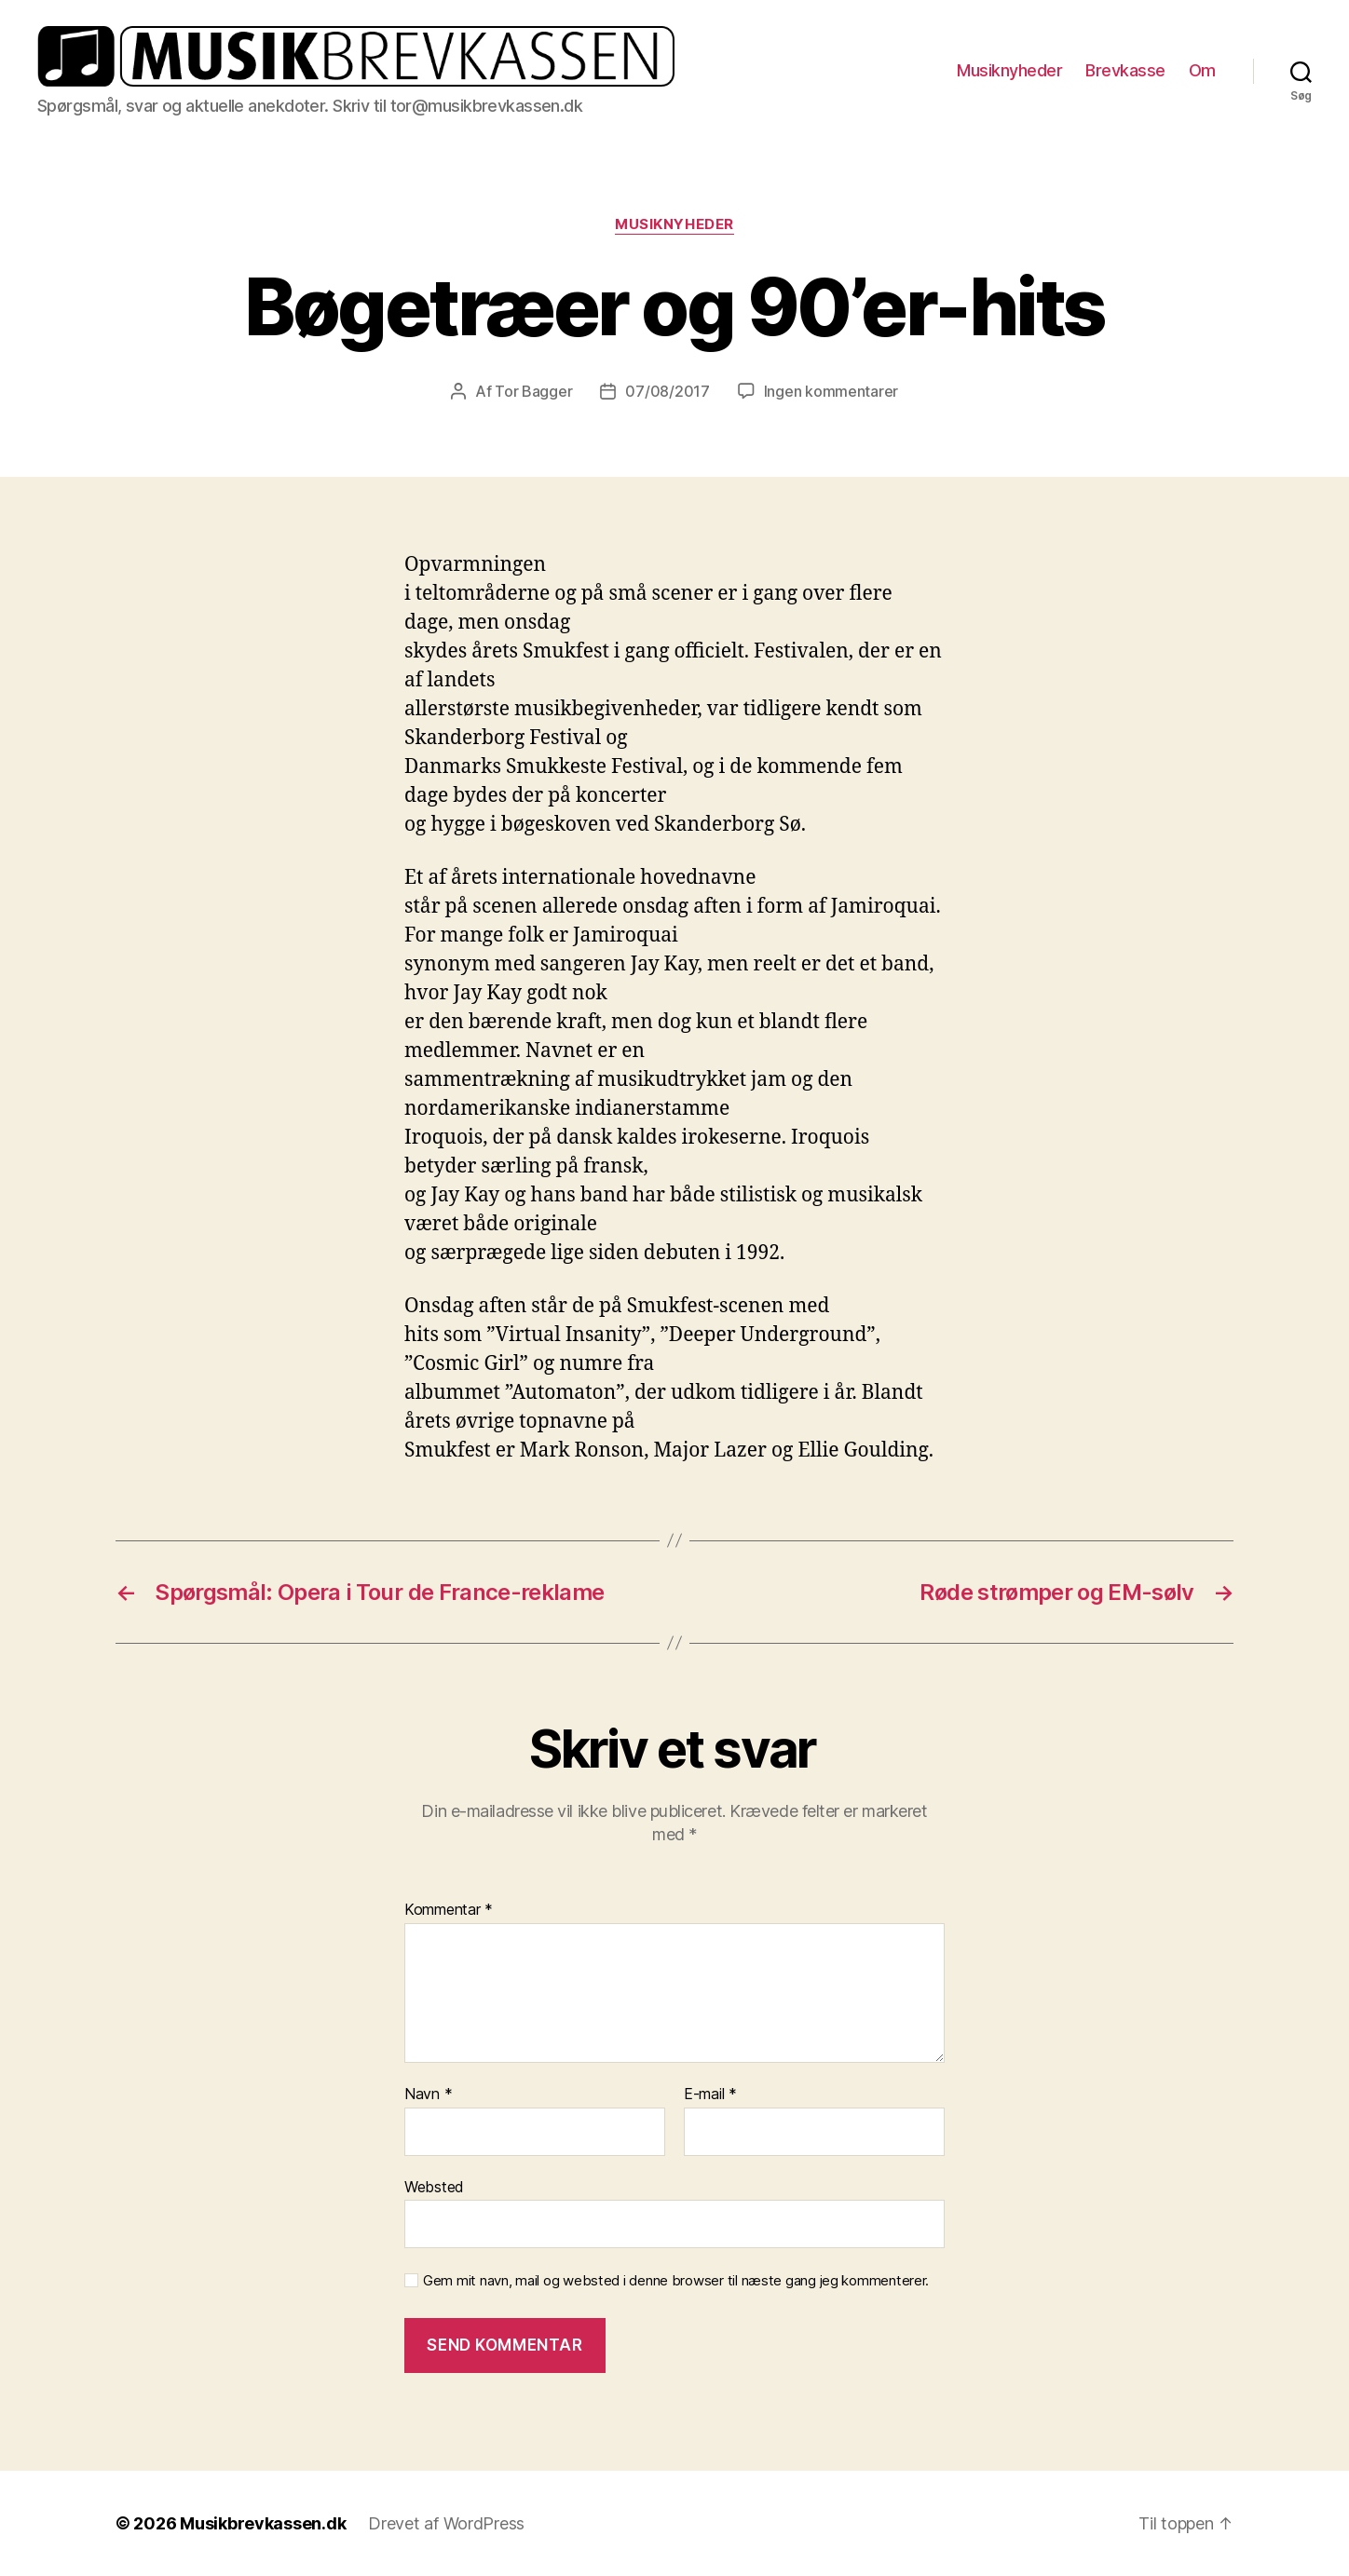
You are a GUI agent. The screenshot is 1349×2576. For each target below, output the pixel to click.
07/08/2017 (667, 391)
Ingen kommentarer (831, 391)
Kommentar (448, 1910)
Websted (434, 2186)
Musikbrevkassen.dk (263, 2523)
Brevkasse (1125, 70)
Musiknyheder (1009, 70)
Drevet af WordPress (446, 2523)
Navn (428, 2094)
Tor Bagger (533, 391)
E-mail (710, 2094)
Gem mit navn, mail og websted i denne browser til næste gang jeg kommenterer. (676, 2280)
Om (1202, 70)
